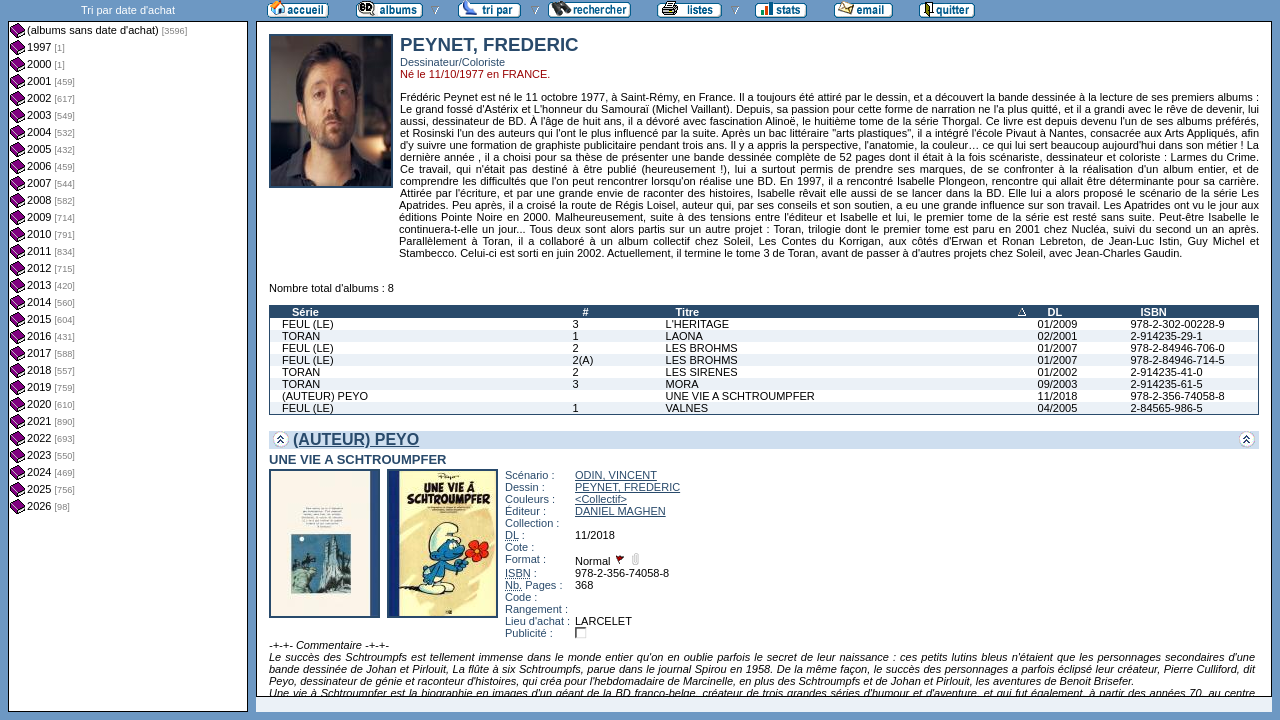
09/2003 (1058, 384)
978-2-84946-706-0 (1177, 348)
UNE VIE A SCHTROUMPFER (740, 396)
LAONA (684, 336)
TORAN (301, 336)
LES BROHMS (702, 348)
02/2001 (1058, 336)
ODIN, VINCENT (616, 475)
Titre (688, 312)
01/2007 (1058, 348)
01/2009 (1058, 324)
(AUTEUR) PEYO (325, 396)
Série (305, 312)
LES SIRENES (702, 372)
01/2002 (1058, 372)
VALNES (687, 408)
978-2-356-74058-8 (1177, 396)
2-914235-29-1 (1166, 336)
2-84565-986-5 (1166, 408)
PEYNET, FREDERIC (627, 487)
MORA (682, 384)
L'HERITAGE (698, 324)
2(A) (583, 360)
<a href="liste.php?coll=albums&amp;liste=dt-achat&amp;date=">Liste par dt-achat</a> (128, 356)
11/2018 (1058, 396)
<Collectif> (601, 499)
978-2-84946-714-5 (1177, 360)
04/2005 (1058, 408)
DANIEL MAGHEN (620, 511)
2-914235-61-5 (1166, 384)
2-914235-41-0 (1166, 372)
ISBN (1153, 312)
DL (1055, 312)
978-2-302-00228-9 (1177, 324)
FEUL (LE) (308, 324)
